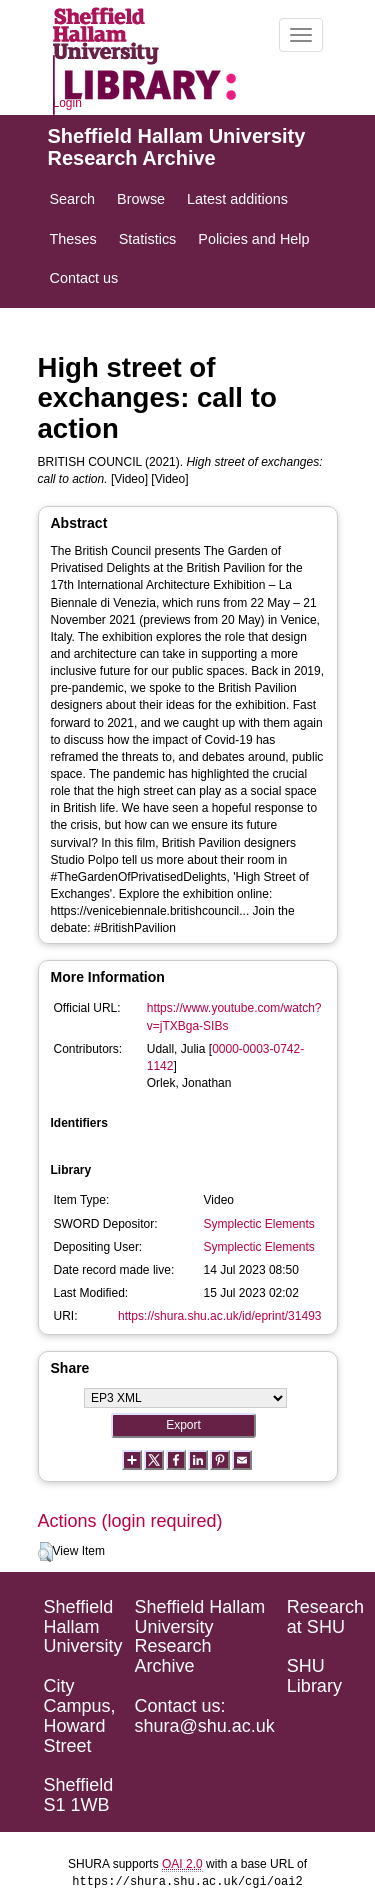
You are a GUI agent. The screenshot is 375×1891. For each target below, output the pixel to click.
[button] (45, 1552)
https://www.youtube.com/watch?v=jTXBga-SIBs (234, 1016)
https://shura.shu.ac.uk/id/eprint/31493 (219, 1316)
